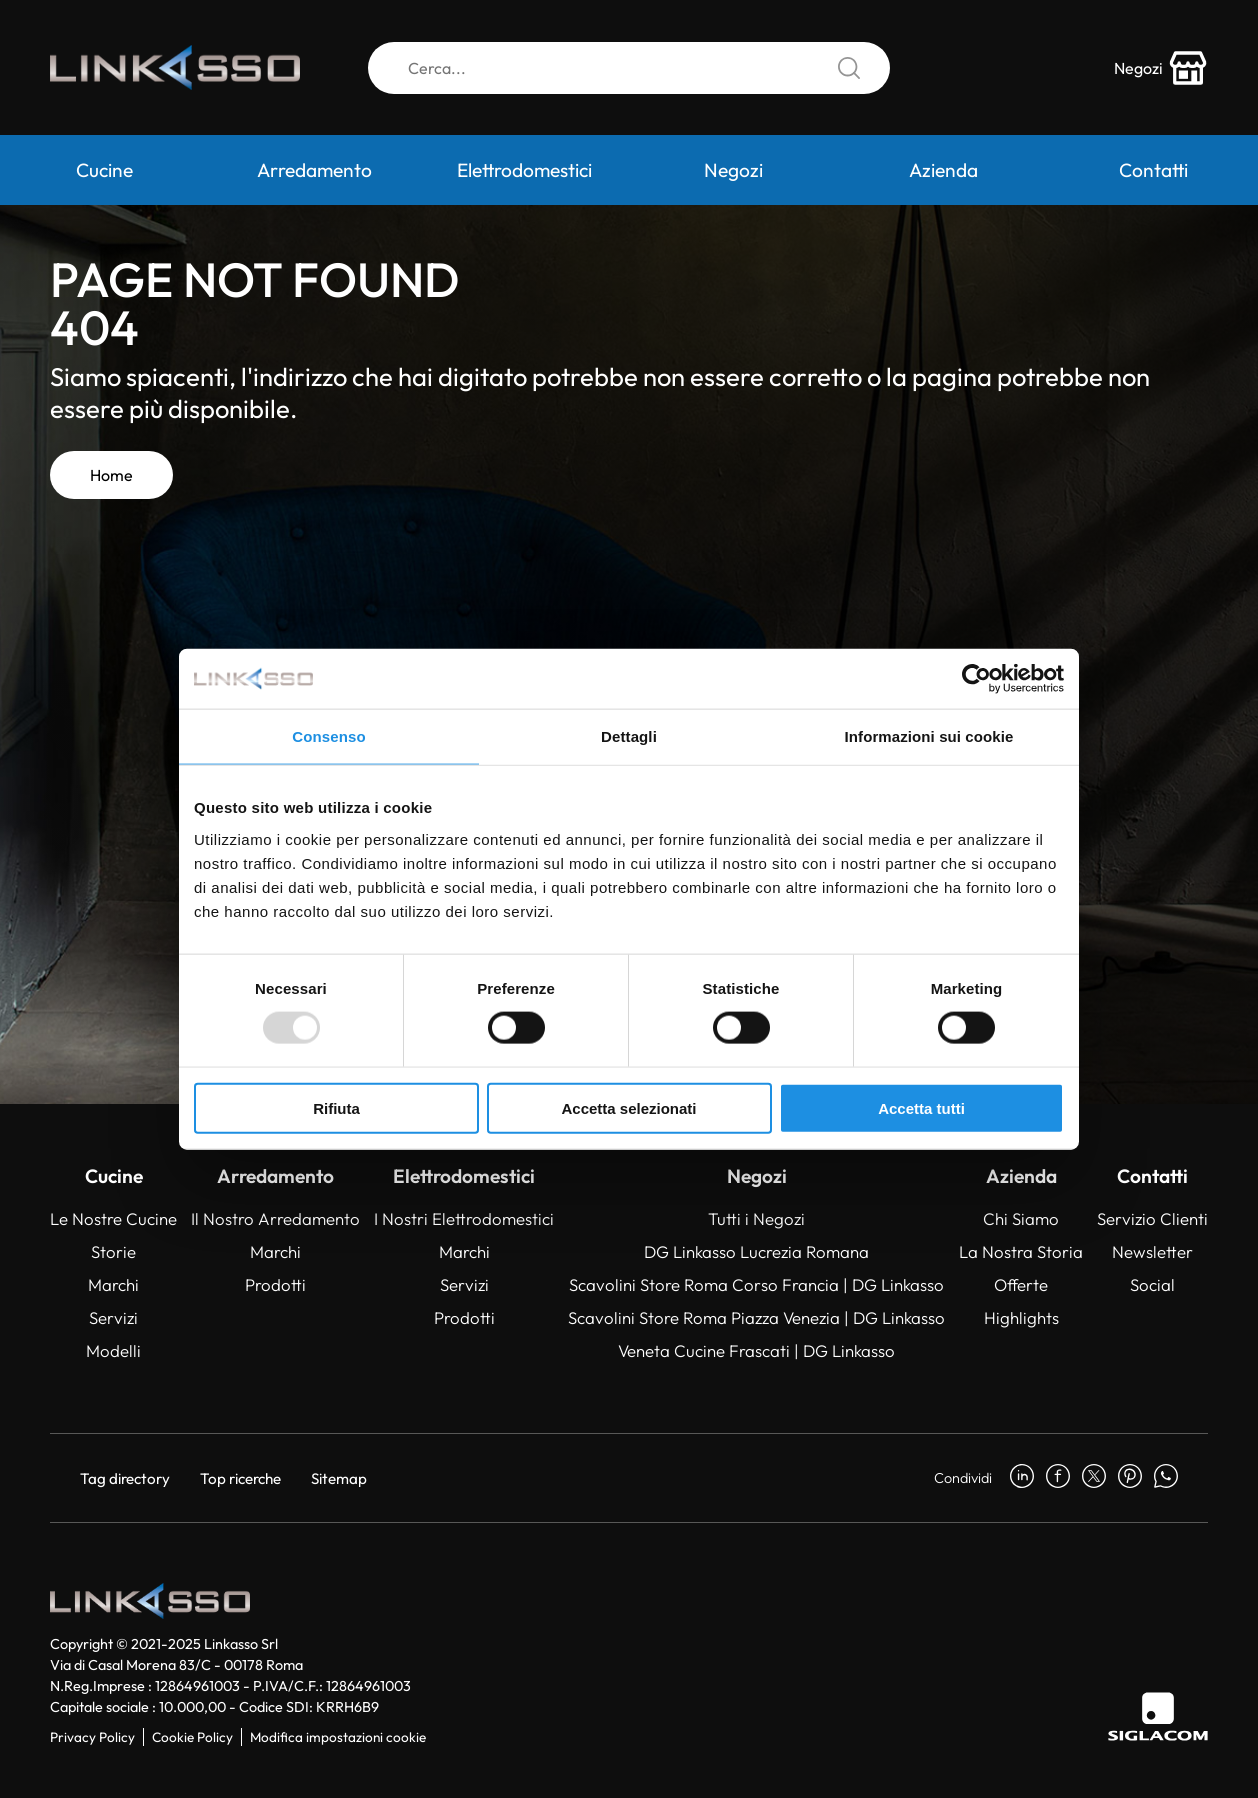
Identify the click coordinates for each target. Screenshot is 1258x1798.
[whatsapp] (1166, 1478)
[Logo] (175, 68)
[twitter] (1094, 1478)
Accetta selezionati (628, 1107)
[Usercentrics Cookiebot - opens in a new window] (976, 679)
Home (111, 475)
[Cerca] (628, 68)
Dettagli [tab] (629, 736)
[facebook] (1058, 1478)
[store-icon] (1161, 68)
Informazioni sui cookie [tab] (929, 736)
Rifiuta (336, 1107)
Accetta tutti (921, 1107)
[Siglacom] (1158, 1716)
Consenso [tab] (328, 736)
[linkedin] (1022, 1478)
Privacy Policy (92, 1737)
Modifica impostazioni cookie (338, 1737)
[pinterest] (1130, 1478)
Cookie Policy (192, 1737)
